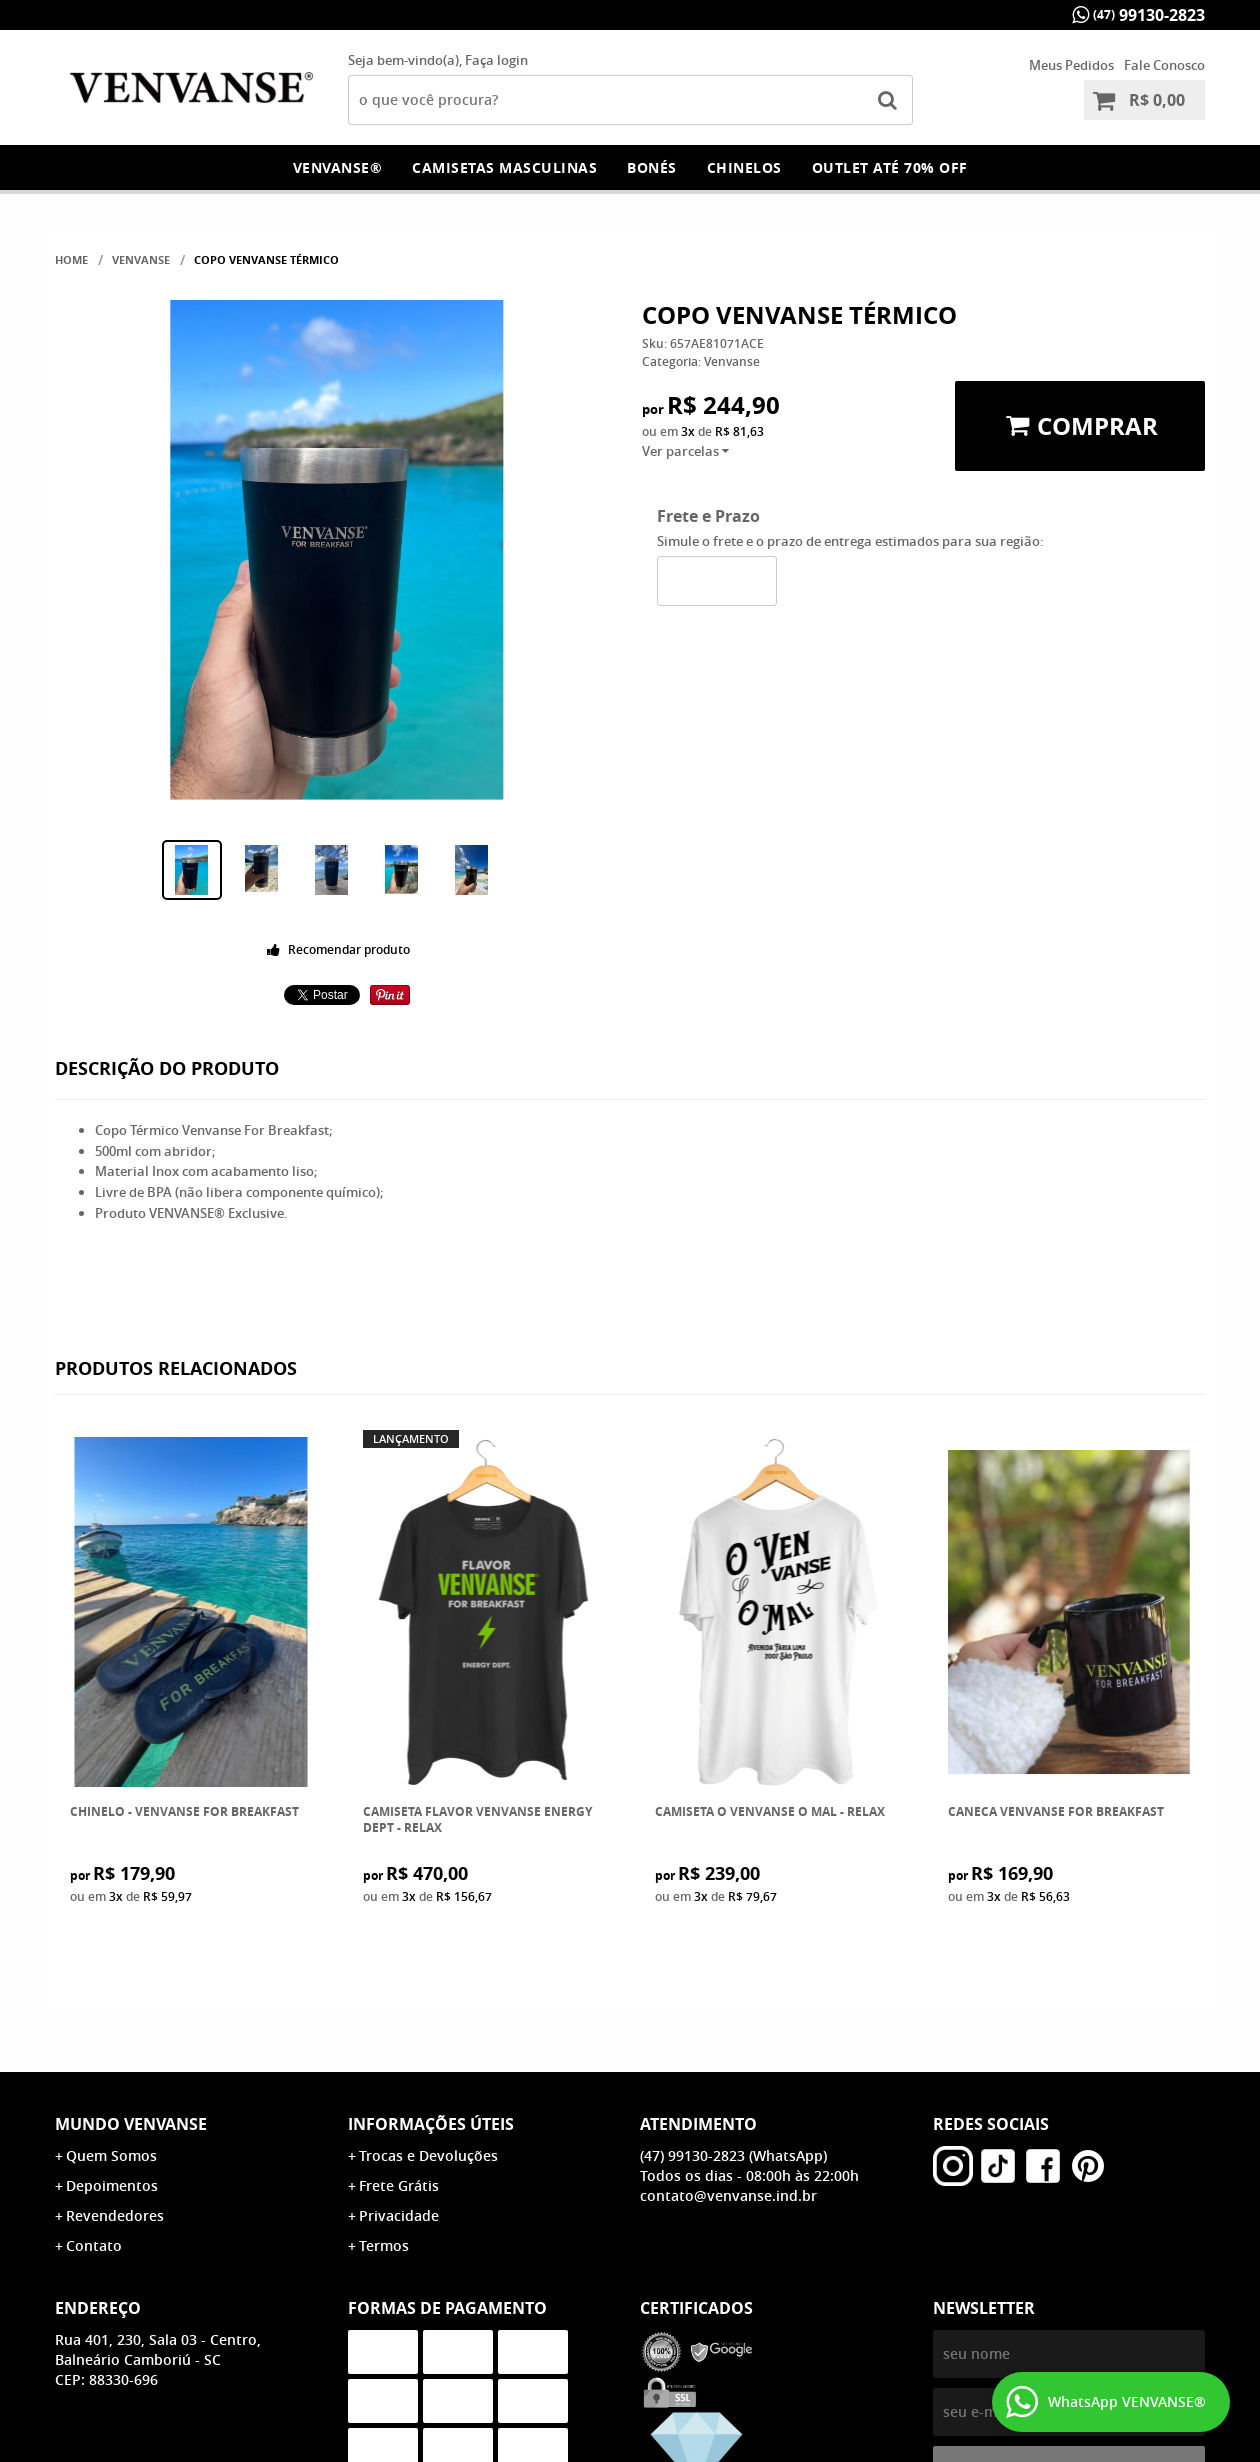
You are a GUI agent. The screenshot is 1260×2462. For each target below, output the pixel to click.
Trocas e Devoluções (428, 2155)
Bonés (652, 167)
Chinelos (744, 167)
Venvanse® (338, 167)
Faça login (496, 60)
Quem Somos (111, 2155)
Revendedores (115, 2215)
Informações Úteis (431, 2124)
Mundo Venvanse (131, 2124)
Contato (94, 2245)
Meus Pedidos (1071, 65)
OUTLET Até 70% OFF (890, 167)
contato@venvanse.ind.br (728, 2195)
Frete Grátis (399, 2185)
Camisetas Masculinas (504, 167)
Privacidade (399, 2215)
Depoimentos (112, 2185)
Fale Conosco (1164, 65)
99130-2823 (1149, 15)
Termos (384, 2245)
